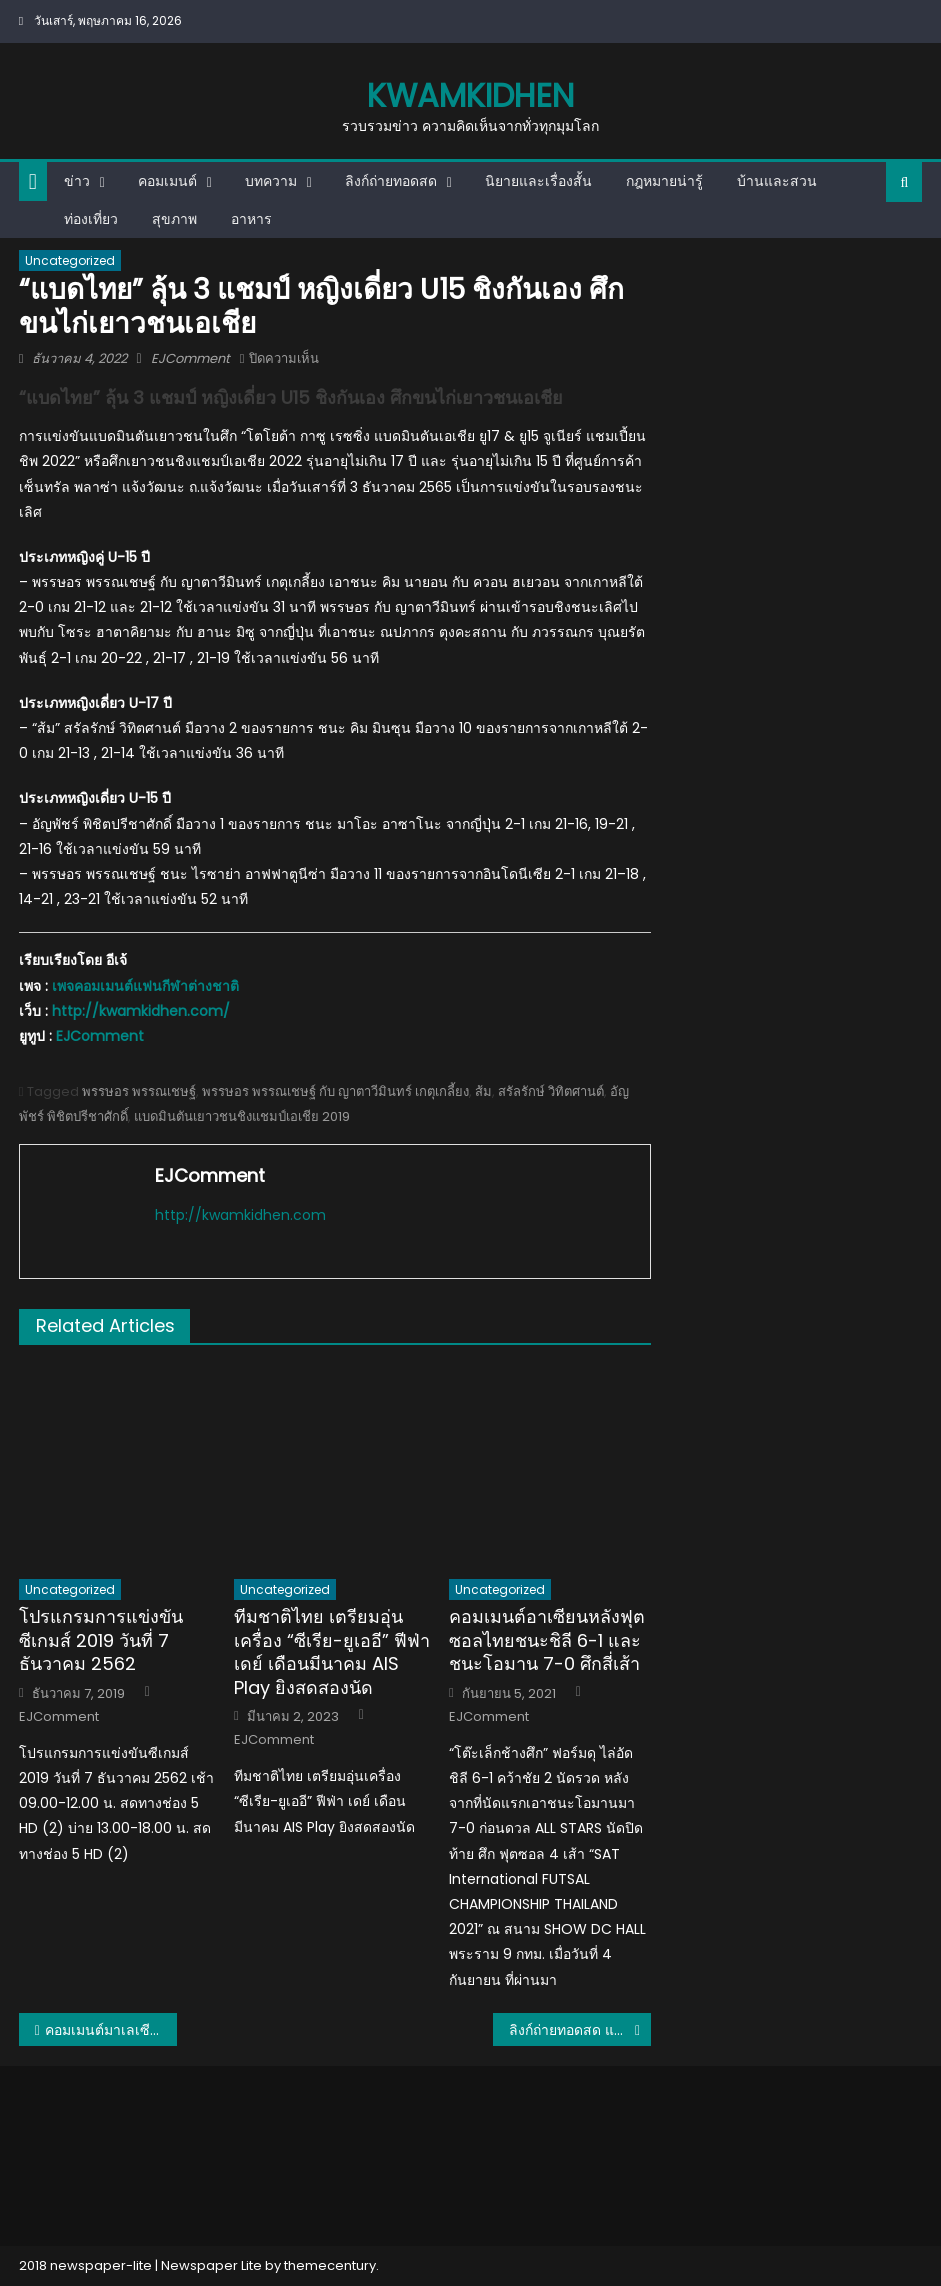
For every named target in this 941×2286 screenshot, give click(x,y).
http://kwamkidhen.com (240, 1215)
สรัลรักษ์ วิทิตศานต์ (551, 1091)
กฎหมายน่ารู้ (664, 181)
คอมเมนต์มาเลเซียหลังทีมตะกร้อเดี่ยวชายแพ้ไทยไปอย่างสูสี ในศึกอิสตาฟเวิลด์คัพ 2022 (111, 2030)
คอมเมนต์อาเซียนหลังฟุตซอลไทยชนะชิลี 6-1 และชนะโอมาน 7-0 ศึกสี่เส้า (547, 1640)
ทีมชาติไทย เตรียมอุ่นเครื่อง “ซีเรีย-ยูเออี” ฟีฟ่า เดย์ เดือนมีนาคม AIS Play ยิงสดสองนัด (332, 1652)
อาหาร (251, 219)
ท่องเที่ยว (91, 219)
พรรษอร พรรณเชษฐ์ (139, 1091)
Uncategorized (70, 260)
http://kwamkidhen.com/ (141, 1011)
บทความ (271, 181)
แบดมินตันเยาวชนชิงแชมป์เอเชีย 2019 (242, 1116)
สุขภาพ (174, 219)
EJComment (190, 358)
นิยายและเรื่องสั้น (538, 181)
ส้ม (483, 1091)
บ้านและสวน (777, 181)
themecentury (330, 2265)
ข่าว (77, 181)
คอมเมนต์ (167, 181)
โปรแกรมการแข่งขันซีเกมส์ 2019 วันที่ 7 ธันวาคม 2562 (101, 1640)
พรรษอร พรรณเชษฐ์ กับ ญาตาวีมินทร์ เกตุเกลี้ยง (335, 1091)
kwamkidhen (470, 95)
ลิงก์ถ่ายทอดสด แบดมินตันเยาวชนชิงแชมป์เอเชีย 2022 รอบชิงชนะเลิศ (580, 2030)
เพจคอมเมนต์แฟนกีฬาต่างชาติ (145, 986)
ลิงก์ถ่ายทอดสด (391, 181)
